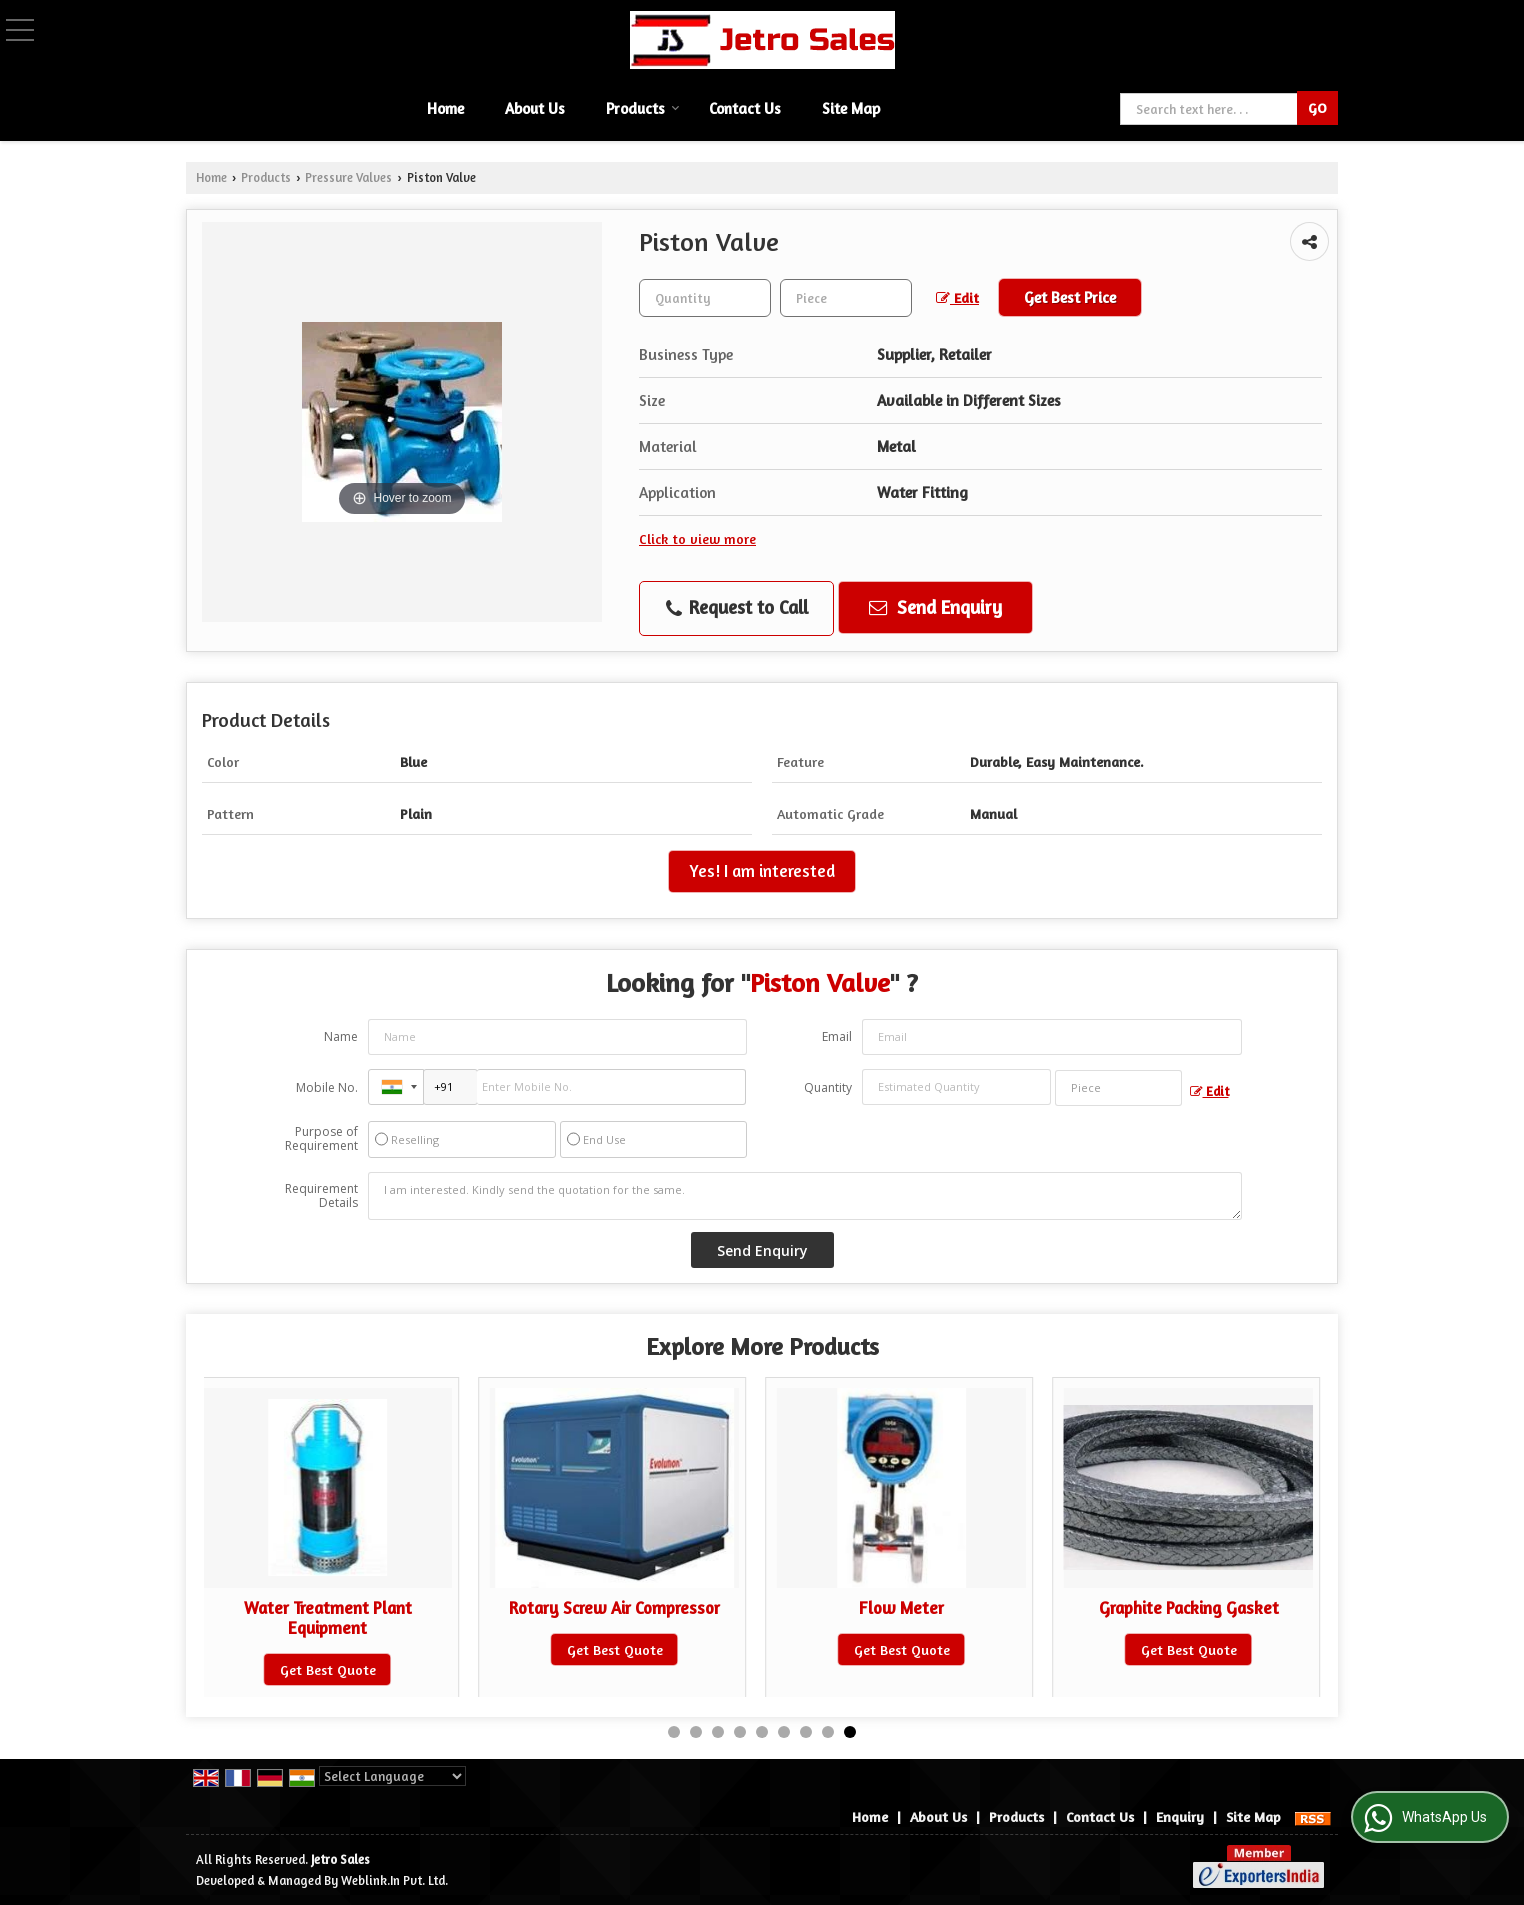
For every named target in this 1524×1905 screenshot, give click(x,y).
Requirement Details (321, 1196)
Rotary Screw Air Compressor (614, 1608)
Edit (957, 297)
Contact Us (745, 108)
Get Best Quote (328, 1669)
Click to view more (697, 538)
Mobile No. (327, 1087)
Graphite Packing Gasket (1189, 1608)
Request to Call (737, 608)
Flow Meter (901, 1608)
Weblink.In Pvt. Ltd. (394, 1880)
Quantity (828, 1087)
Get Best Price (1070, 297)
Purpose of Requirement (321, 1139)
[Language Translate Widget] (392, 1776)
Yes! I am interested (762, 871)
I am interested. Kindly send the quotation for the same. (805, 1196)
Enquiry (1180, 1816)
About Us (535, 108)
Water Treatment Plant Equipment (328, 1618)
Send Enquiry (935, 607)
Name (341, 1036)
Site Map (851, 108)
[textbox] (846, 298)
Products (643, 108)
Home (445, 108)
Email (837, 1036)
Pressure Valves (348, 177)
